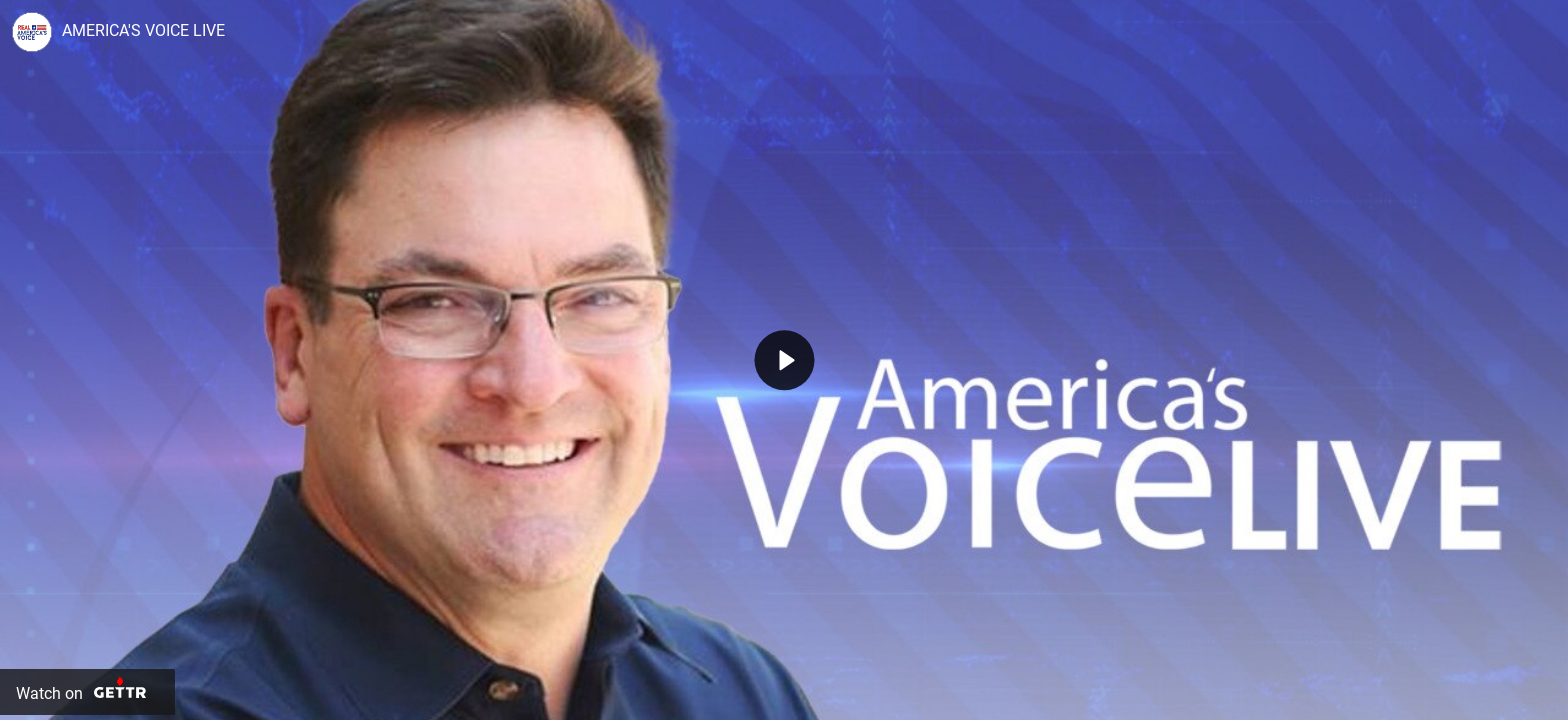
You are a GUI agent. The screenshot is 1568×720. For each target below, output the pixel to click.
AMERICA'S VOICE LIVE (143, 30)
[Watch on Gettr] (87, 692)
